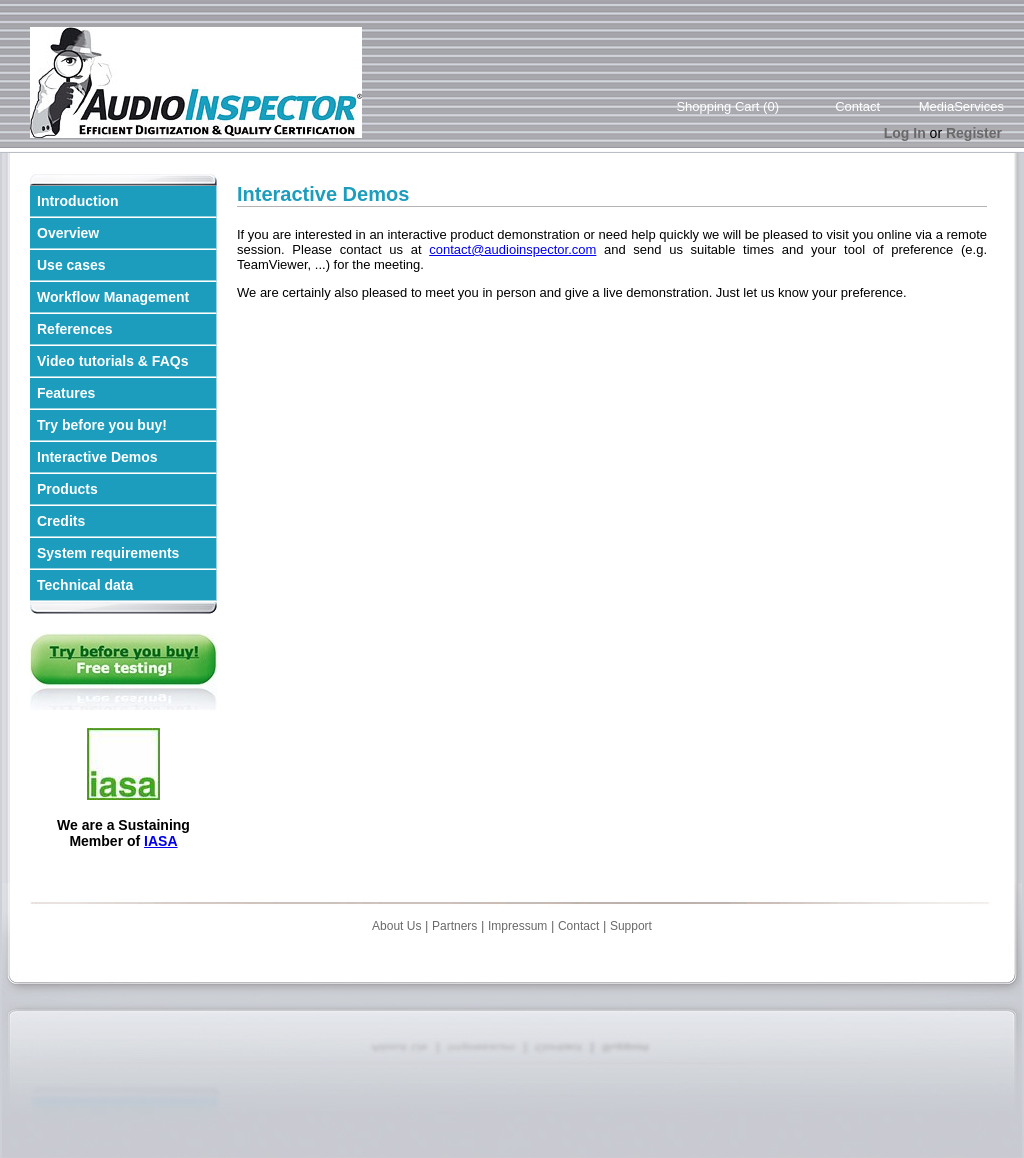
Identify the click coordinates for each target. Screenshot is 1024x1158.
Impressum (517, 926)
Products (67, 489)
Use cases (71, 265)
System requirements (108, 553)
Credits (61, 521)
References (75, 329)
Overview (68, 233)
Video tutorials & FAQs (112, 361)
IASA (160, 841)
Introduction (78, 201)
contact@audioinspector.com (512, 249)
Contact (857, 106)
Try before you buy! (102, 425)
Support (631, 926)
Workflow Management (113, 297)
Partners (454, 926)
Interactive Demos (97, 457)
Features (66, 393)
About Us (396, 926)
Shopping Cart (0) (727, 106)
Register (974, 133)
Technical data (85, 585)
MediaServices (961, 106)
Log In (905, 133)
